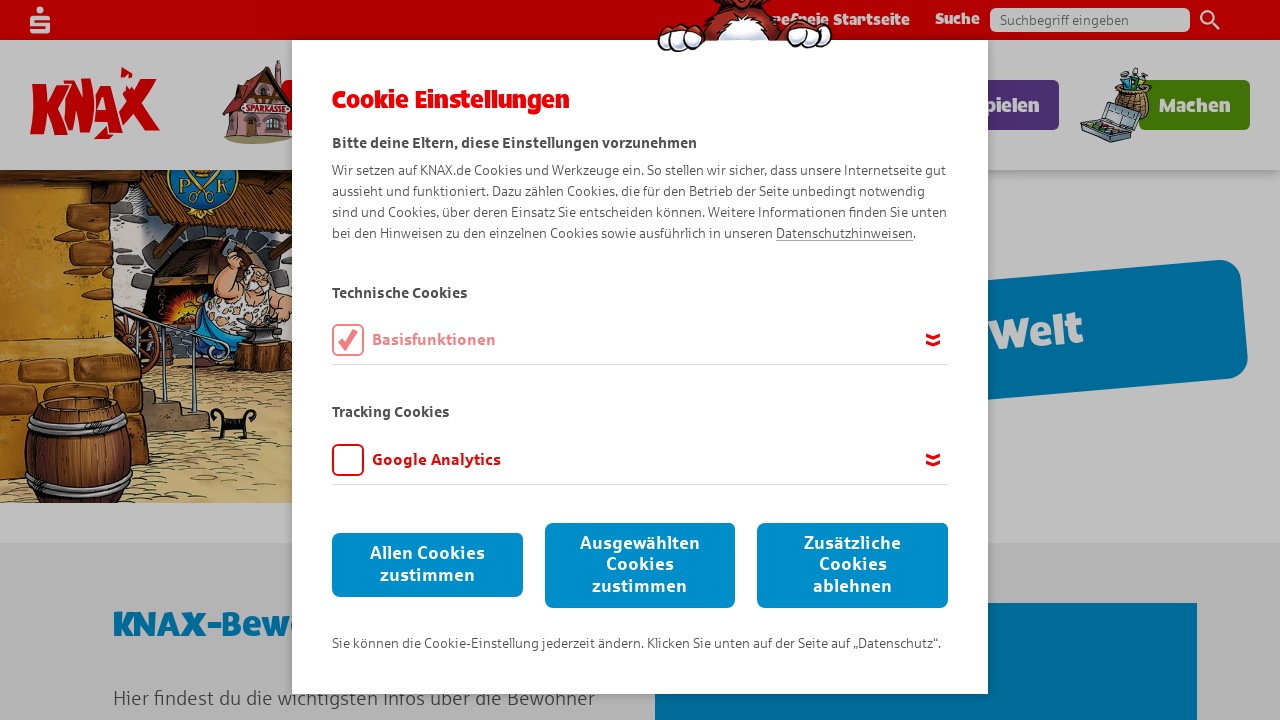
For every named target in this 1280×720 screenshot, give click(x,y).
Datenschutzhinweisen (844, 233)
